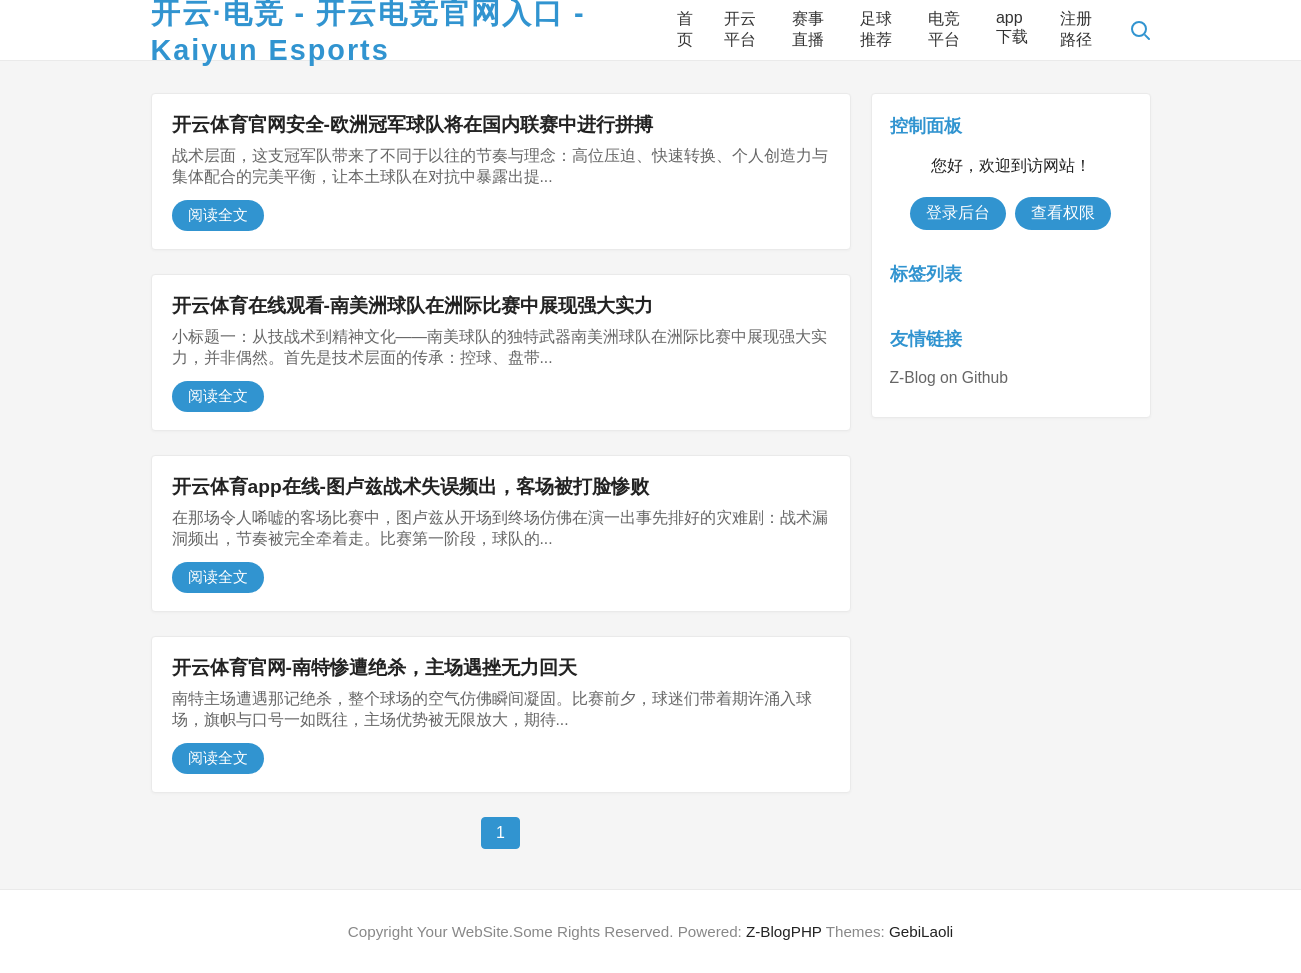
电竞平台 (944, 29)
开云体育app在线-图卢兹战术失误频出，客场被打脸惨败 (411, 486)
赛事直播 (808, 29)
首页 (685, 29)
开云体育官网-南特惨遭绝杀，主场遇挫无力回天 (374, 667)
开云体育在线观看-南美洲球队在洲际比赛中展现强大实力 (412, 305)
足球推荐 (876, 29)
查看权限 (1063, 212)
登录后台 (958, 212)
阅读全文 (218, 214)
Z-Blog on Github (949, 377)
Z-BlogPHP (784, 931)
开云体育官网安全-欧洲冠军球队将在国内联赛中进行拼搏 (412, 124)
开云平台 (740, 29)
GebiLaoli (921, 931)
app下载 (1012, 27)
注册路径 (1076, 29)
